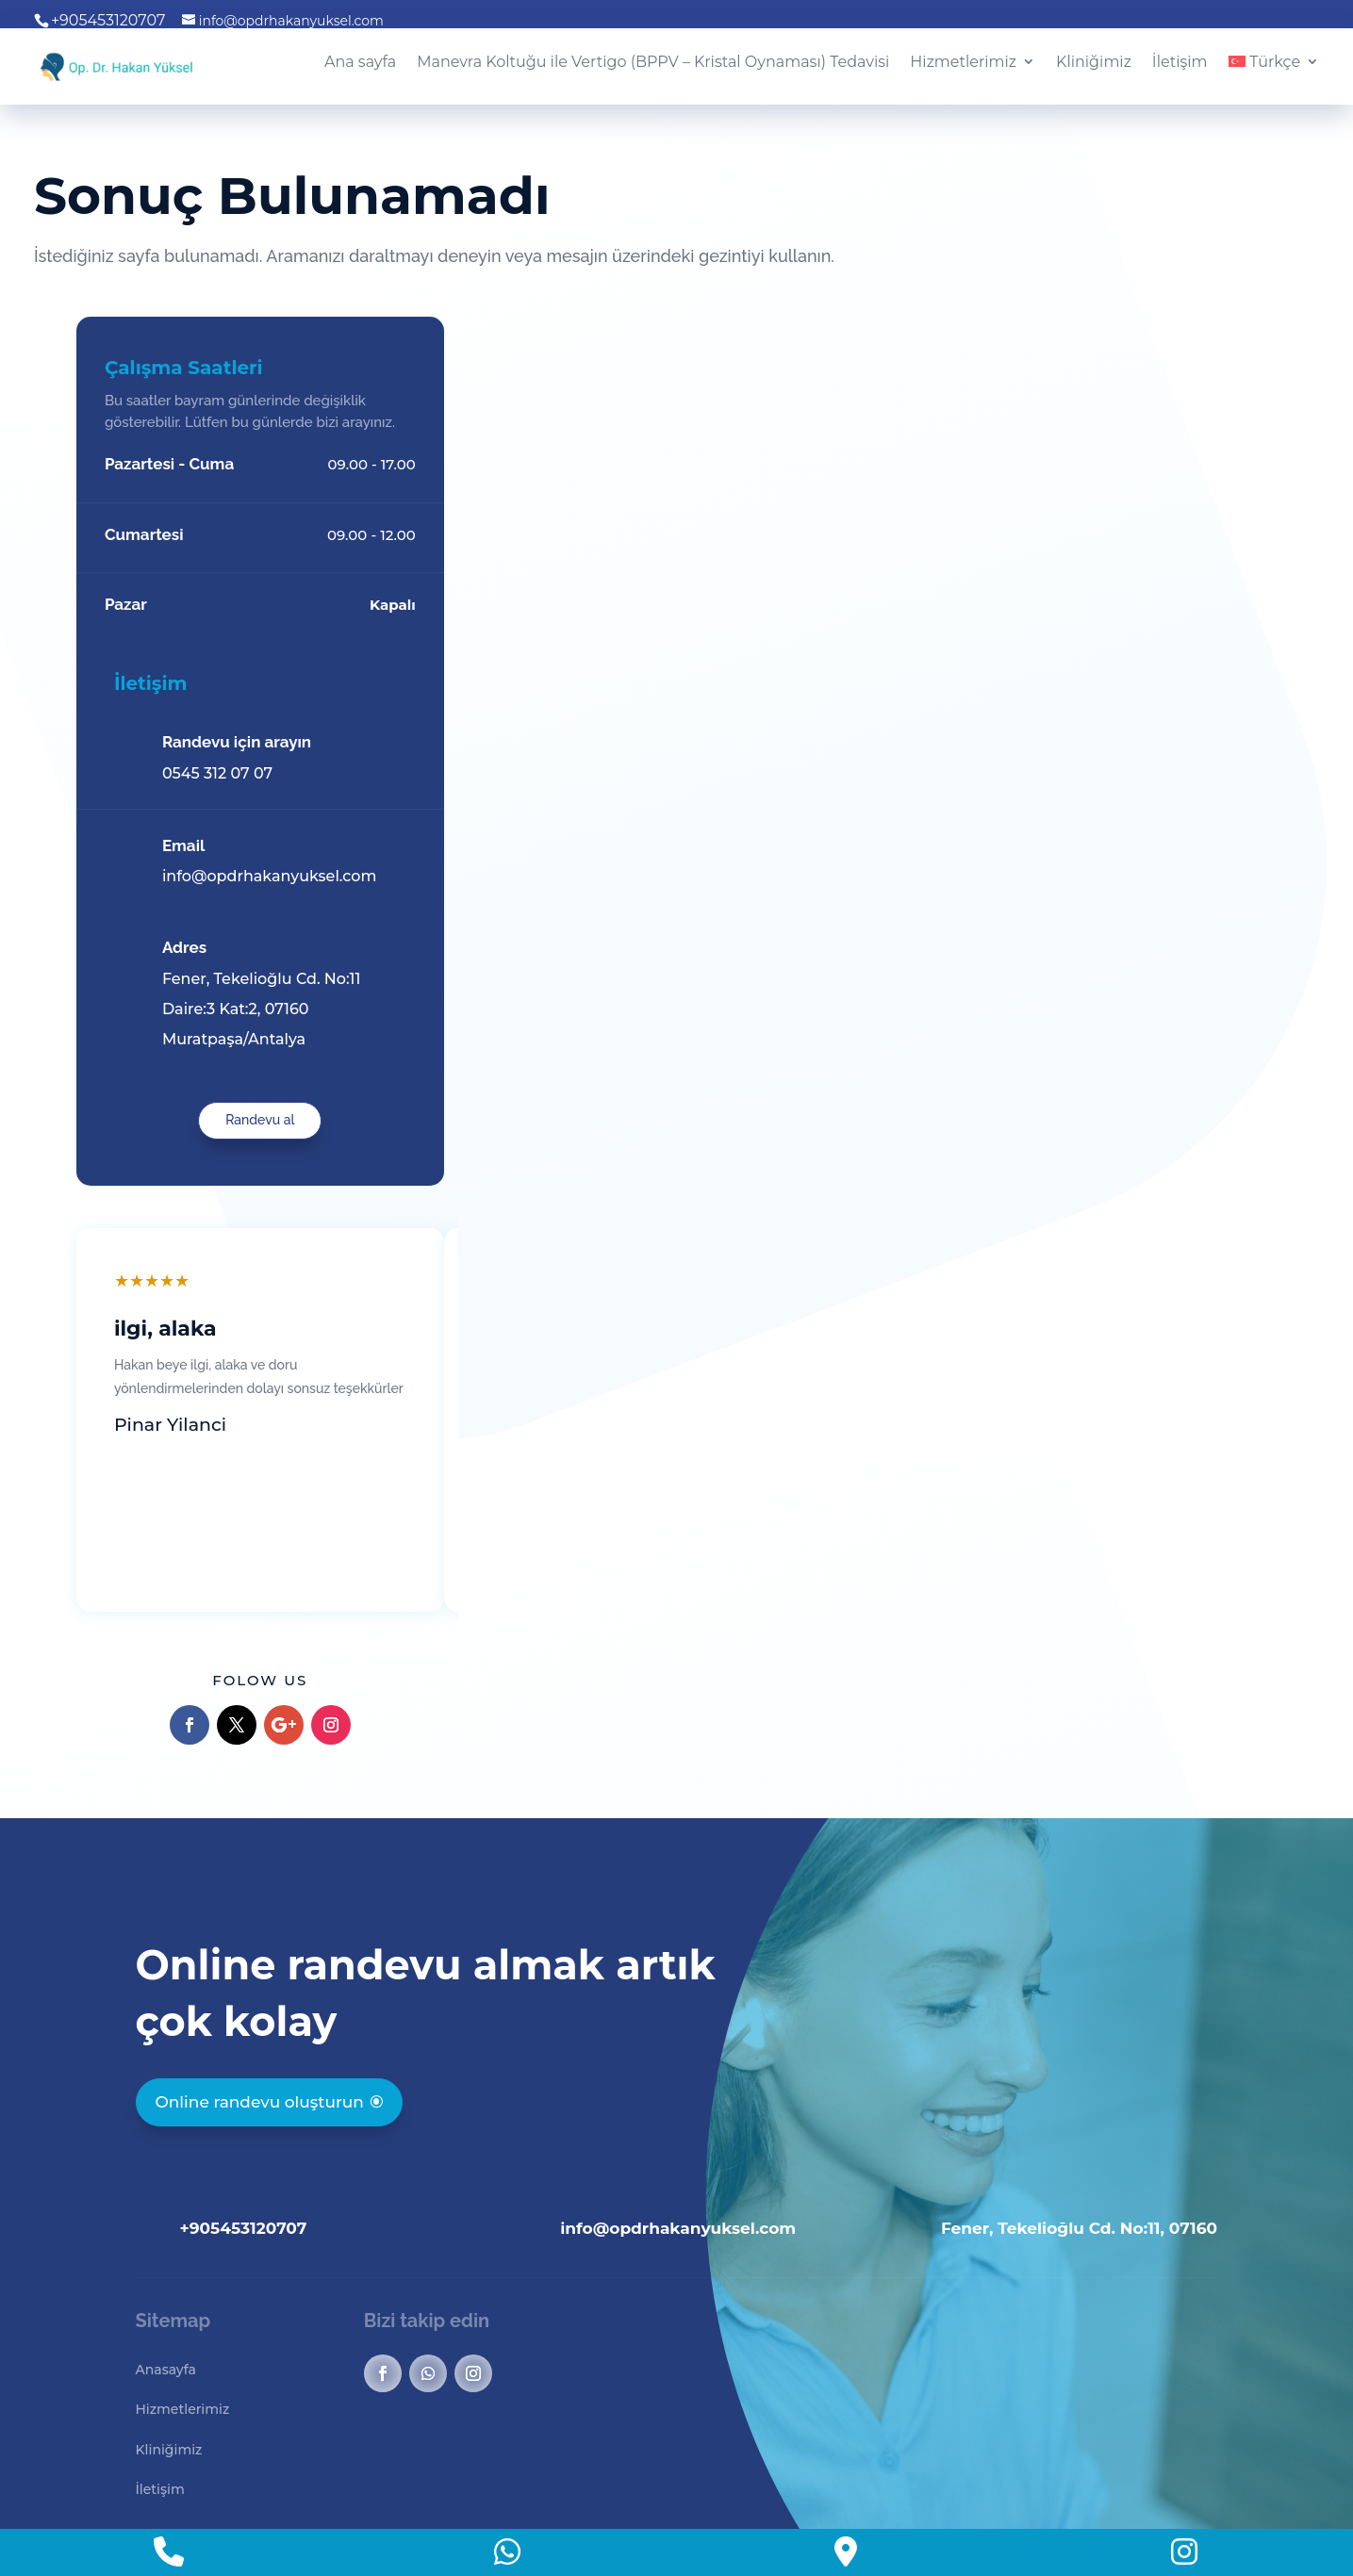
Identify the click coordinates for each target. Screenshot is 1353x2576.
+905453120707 (243, 2099)
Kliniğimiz (1093, 63)
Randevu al (1121, 990)
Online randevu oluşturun (260, 1972)
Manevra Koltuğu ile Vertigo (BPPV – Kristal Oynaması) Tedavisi (653, 63)
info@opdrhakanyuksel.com (678, 2099)
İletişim (1180, 63)
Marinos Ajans (506, 2486)
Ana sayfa (360, 63)
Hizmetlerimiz (963, 63)
